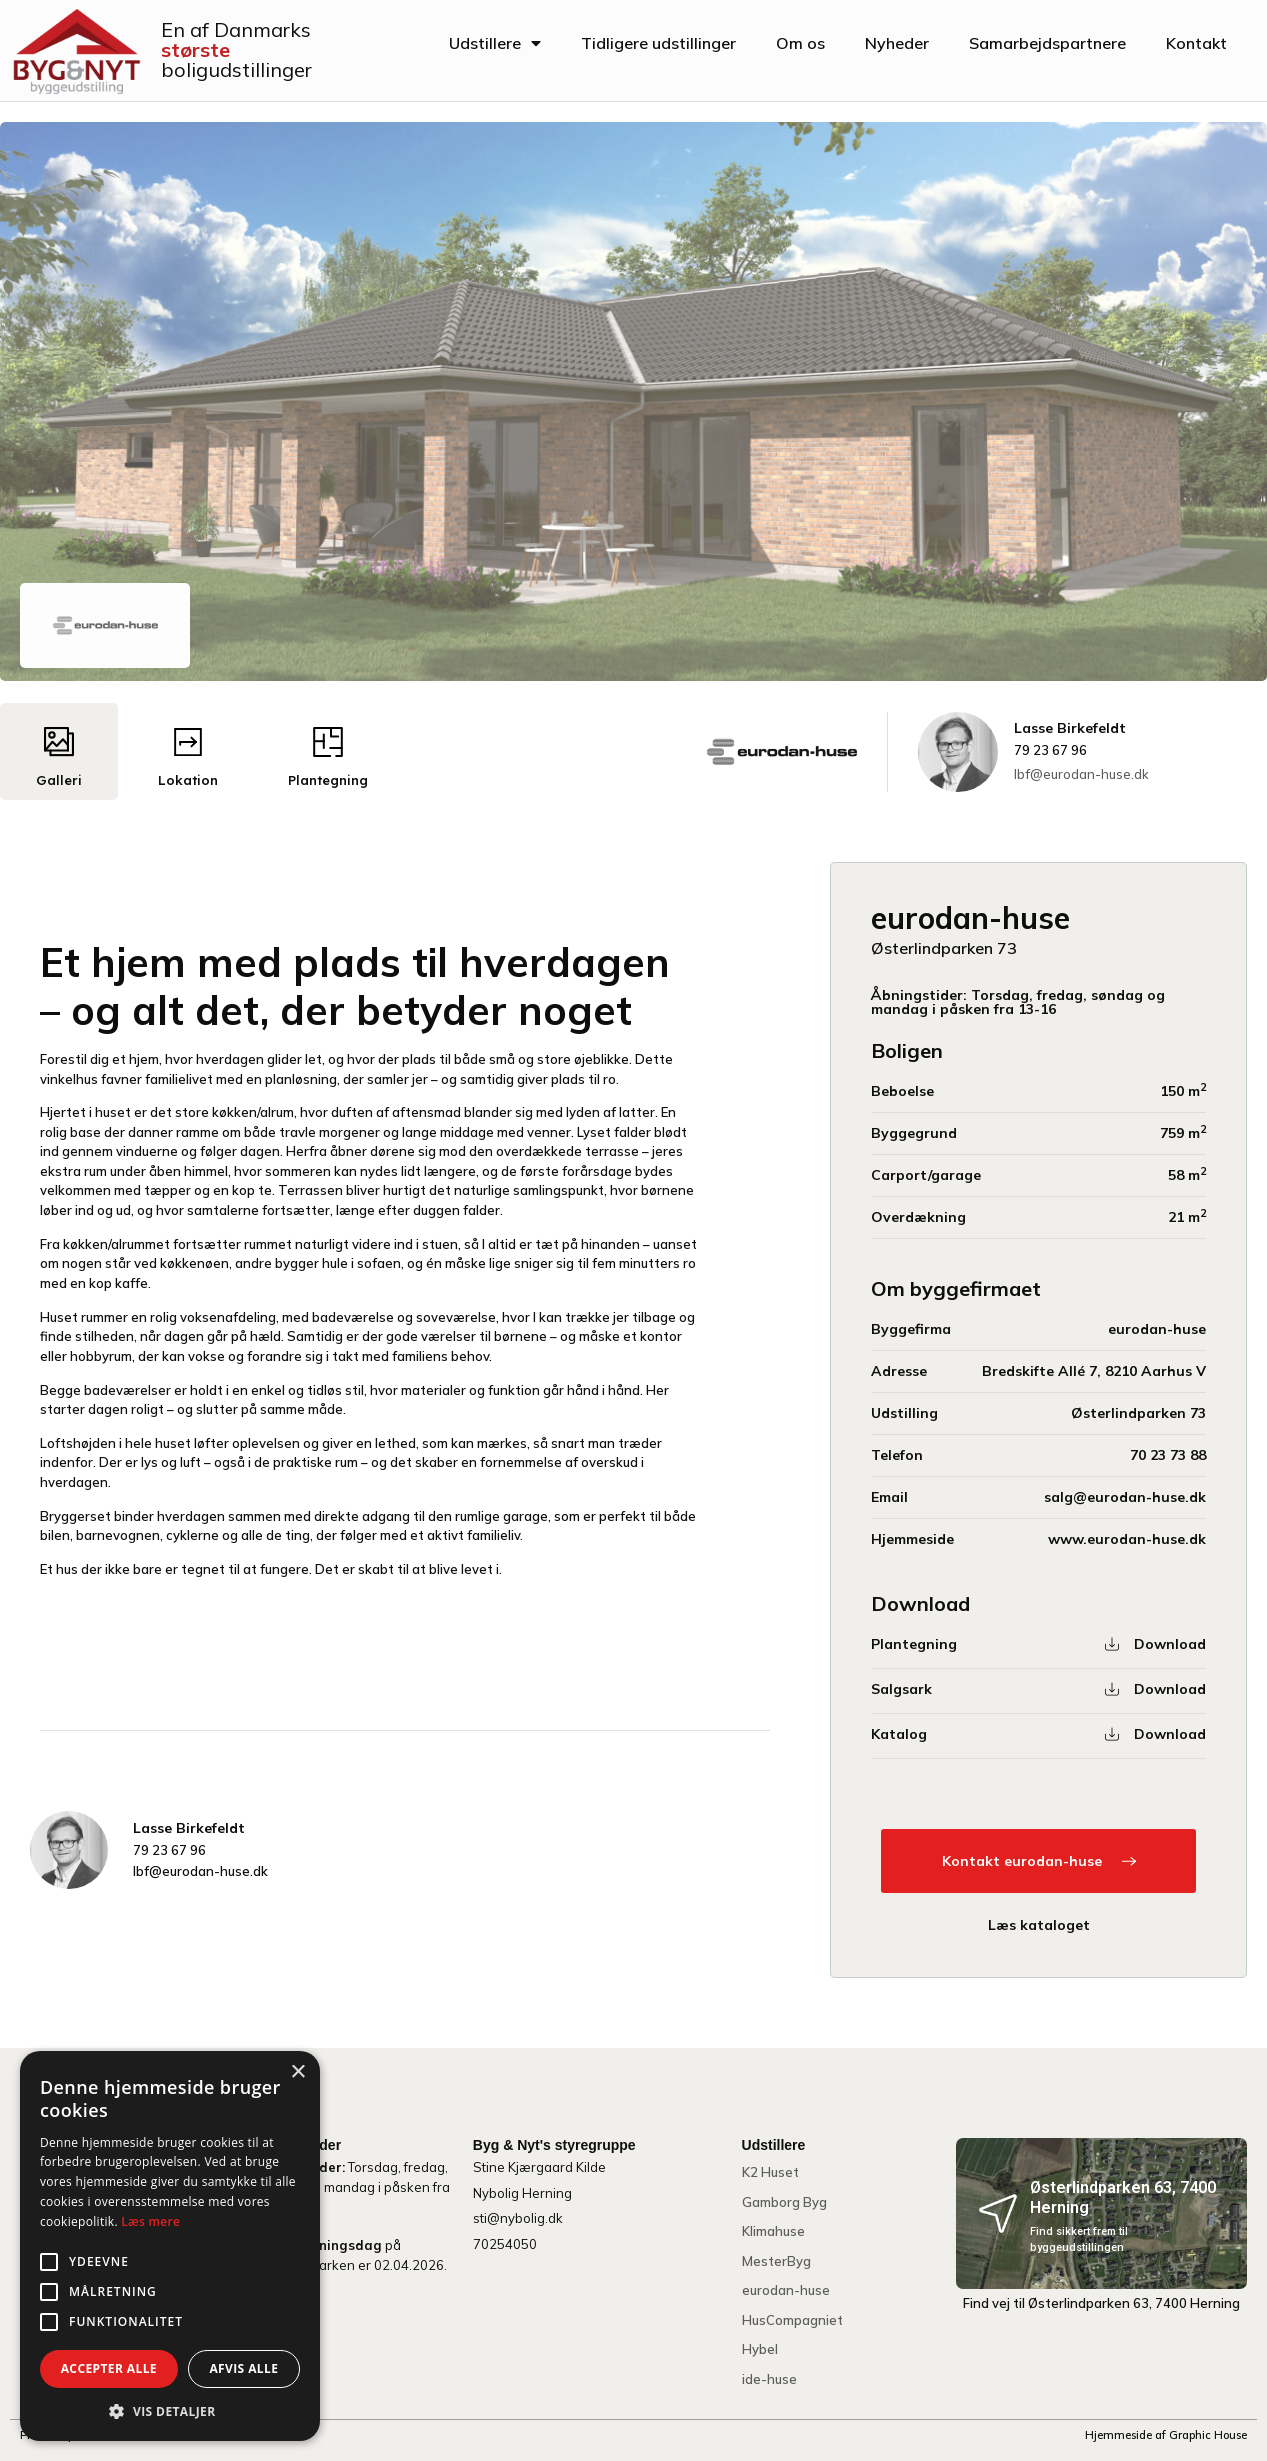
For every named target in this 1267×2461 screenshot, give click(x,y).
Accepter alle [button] (109, 2368)
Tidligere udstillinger (658, 43)
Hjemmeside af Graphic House (1166, 2435)
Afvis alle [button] (243, 2368)
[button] (170, 2411)
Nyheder (897, 43)
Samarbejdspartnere (1047, 43)
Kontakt (1196, 43)
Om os (800, 43)
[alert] (170, 2246)
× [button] (297, 2072)
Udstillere (495, 43)
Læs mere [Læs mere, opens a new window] (150, 2221)
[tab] (59, 752)
